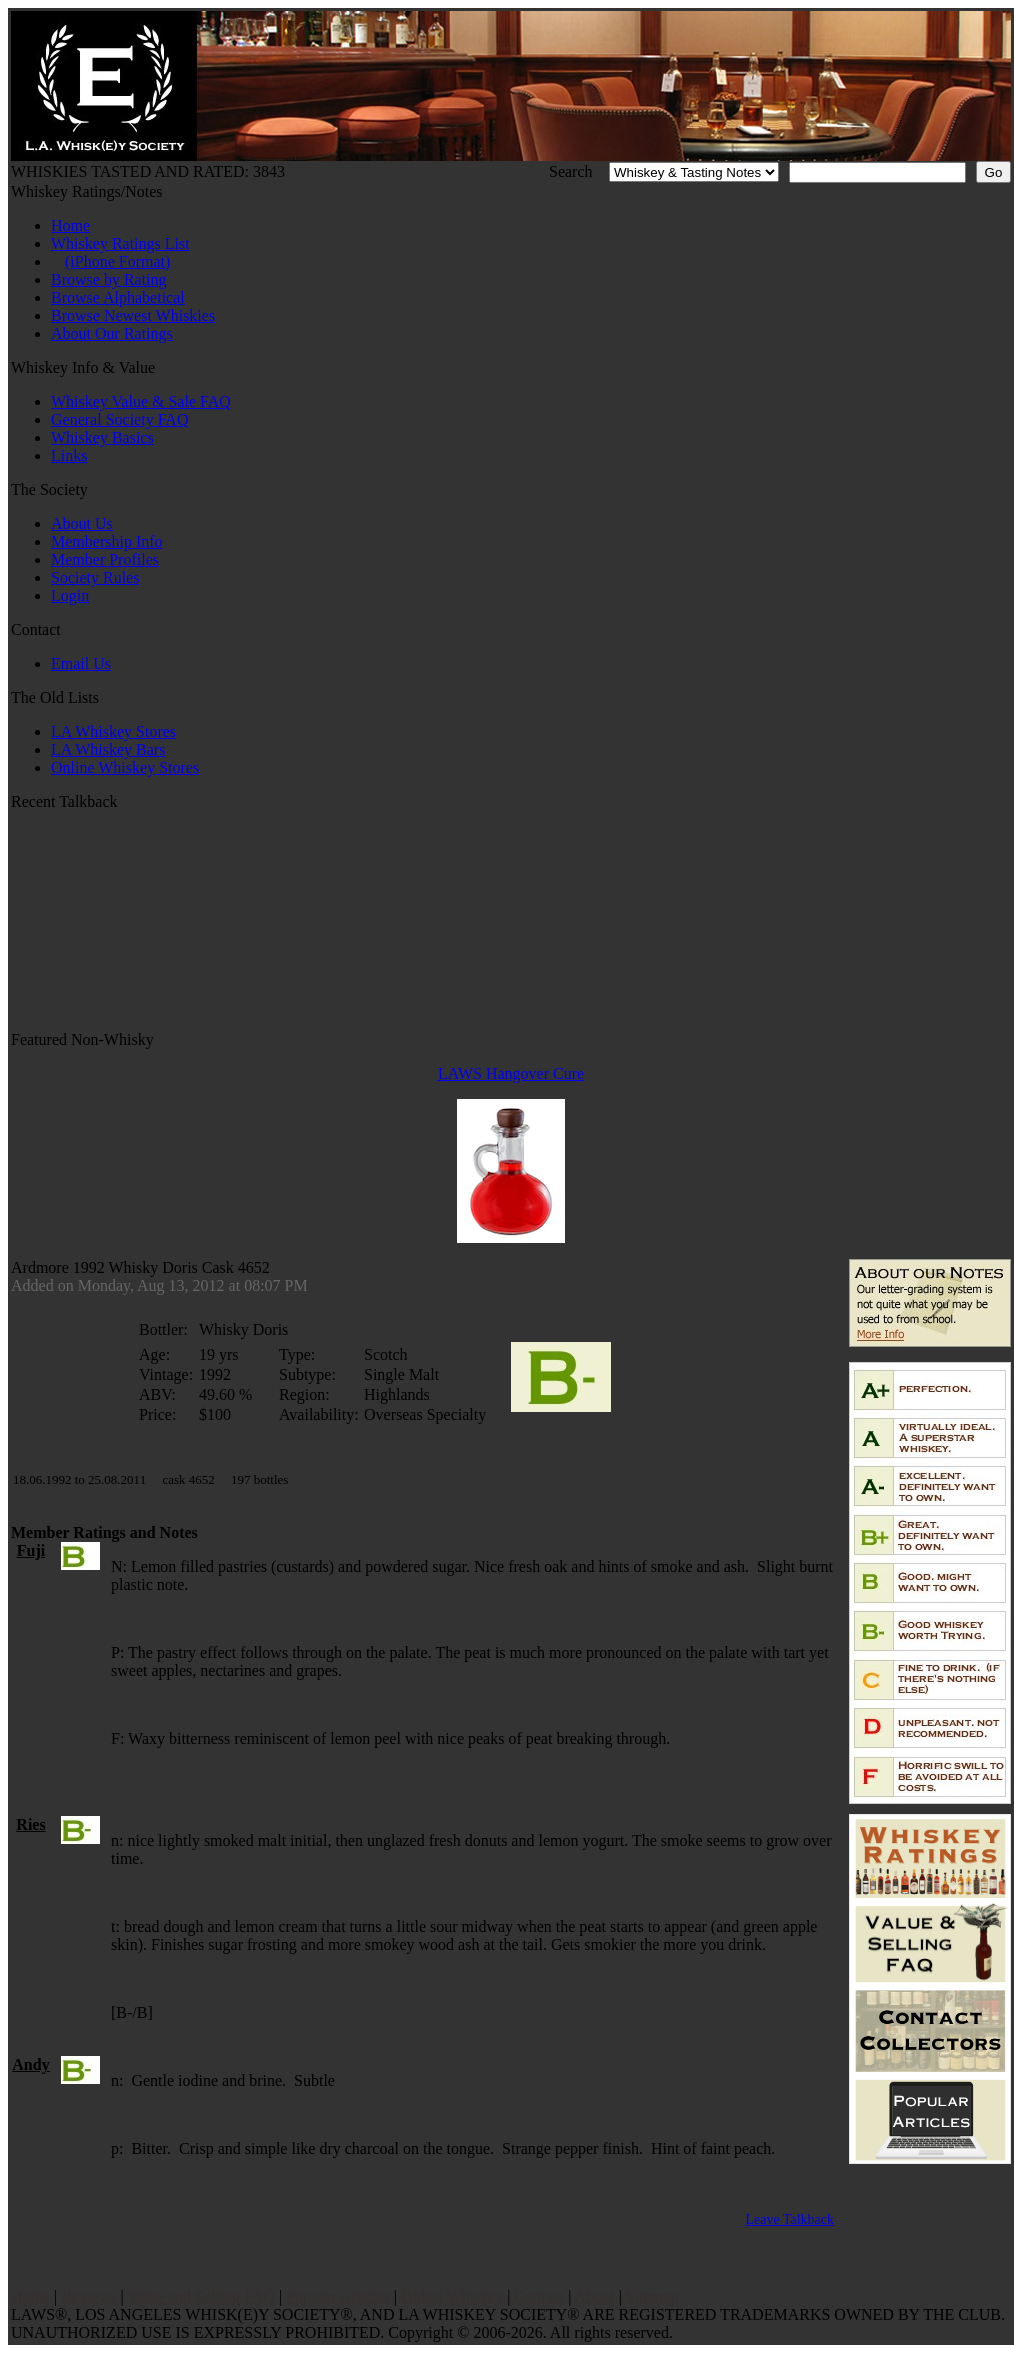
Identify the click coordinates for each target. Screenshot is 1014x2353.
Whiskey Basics (102, 437)
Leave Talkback (789, 2219)
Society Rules (95, 577)
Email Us (81, 663)
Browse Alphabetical (118, 297)
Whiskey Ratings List (120, 243)
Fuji (31, 1550)
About (595, 2296)
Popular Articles (338, 2296)
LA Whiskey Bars (108, 749)
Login (70, 595)
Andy (30, 2064)
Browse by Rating (109, 279)
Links (69, 455)
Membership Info (107, 541)
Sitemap (652, 2296)
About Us (82, 523)
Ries (30, 1824)
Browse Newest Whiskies (133, 315)
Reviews (88, 2296)
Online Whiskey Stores (125, 767)
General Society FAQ (119, 419)
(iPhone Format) (117, 261)
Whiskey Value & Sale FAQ (141, 401)
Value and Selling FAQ (201, 2296)
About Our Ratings (112, 333)
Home (70, 225)
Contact (540, 2296)
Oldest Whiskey (452, 2296)
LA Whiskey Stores (113, 731)
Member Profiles (105, 559)
